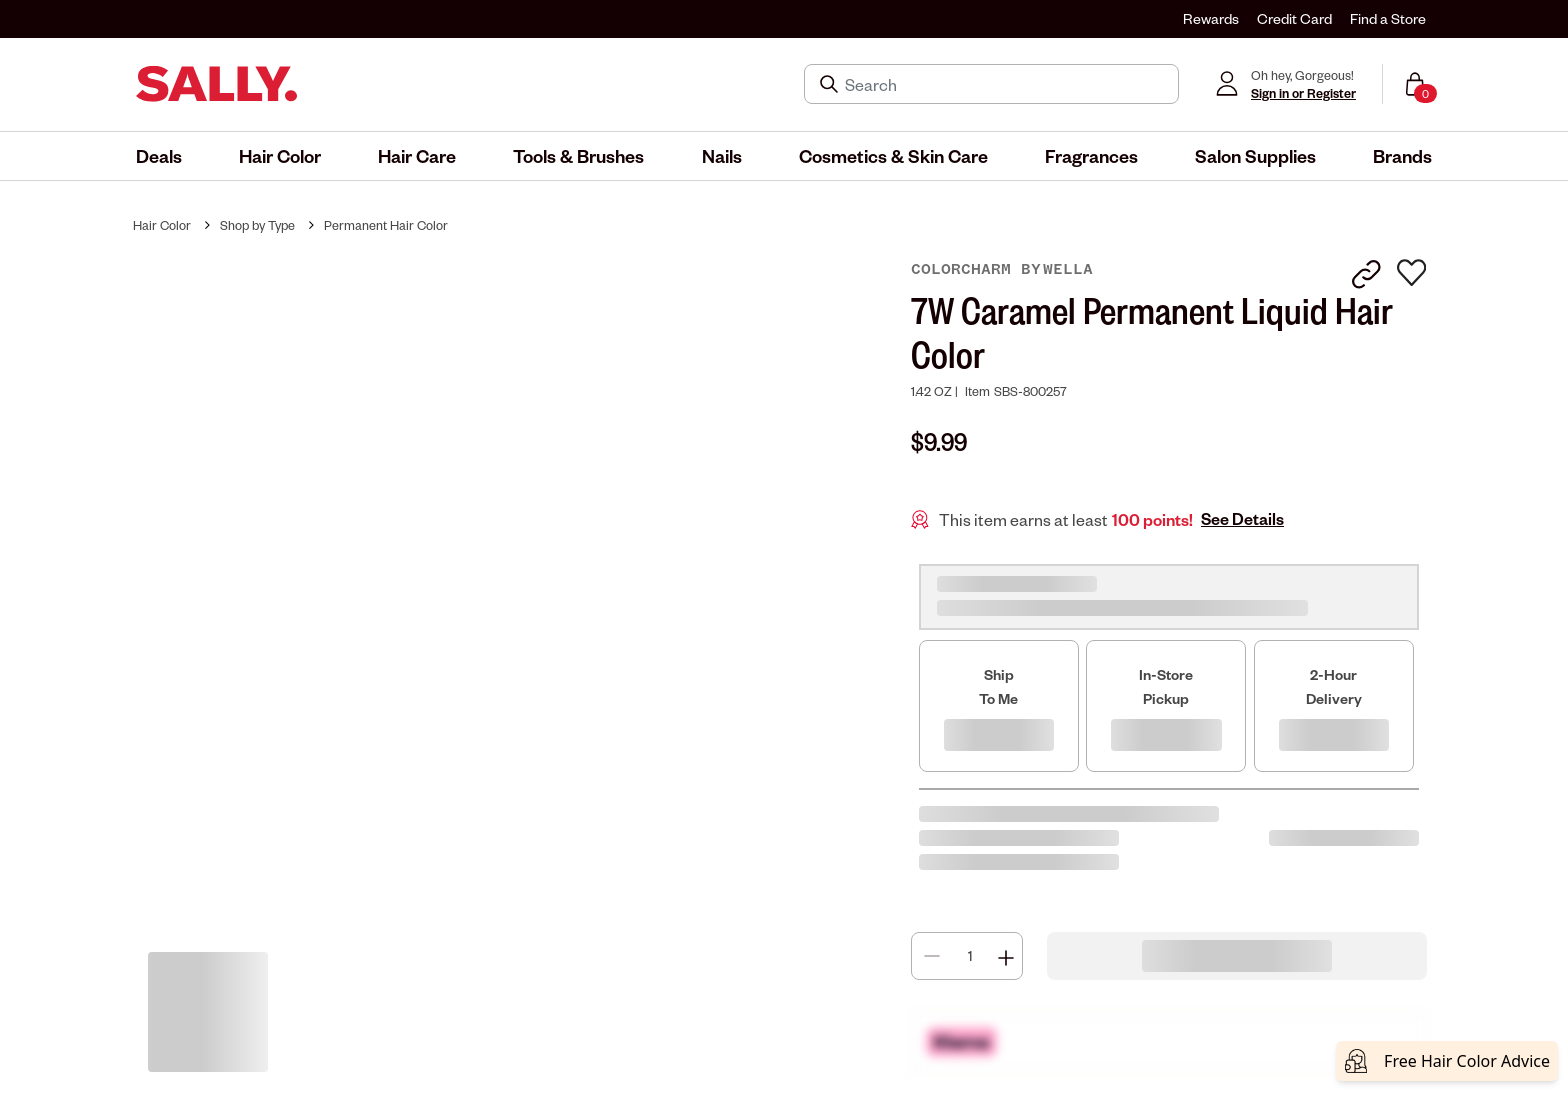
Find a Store (1388, 18)
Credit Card (1294, 18)
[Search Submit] (831, 84)
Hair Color (162, 225)
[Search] (1005, 84)
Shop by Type (257, 225)
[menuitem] (159, 156)
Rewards (1211, 18)
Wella (1068, 269)
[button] (159, 156)
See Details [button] (1242, 519)
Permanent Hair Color (386, 225)
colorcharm (966, 269)
